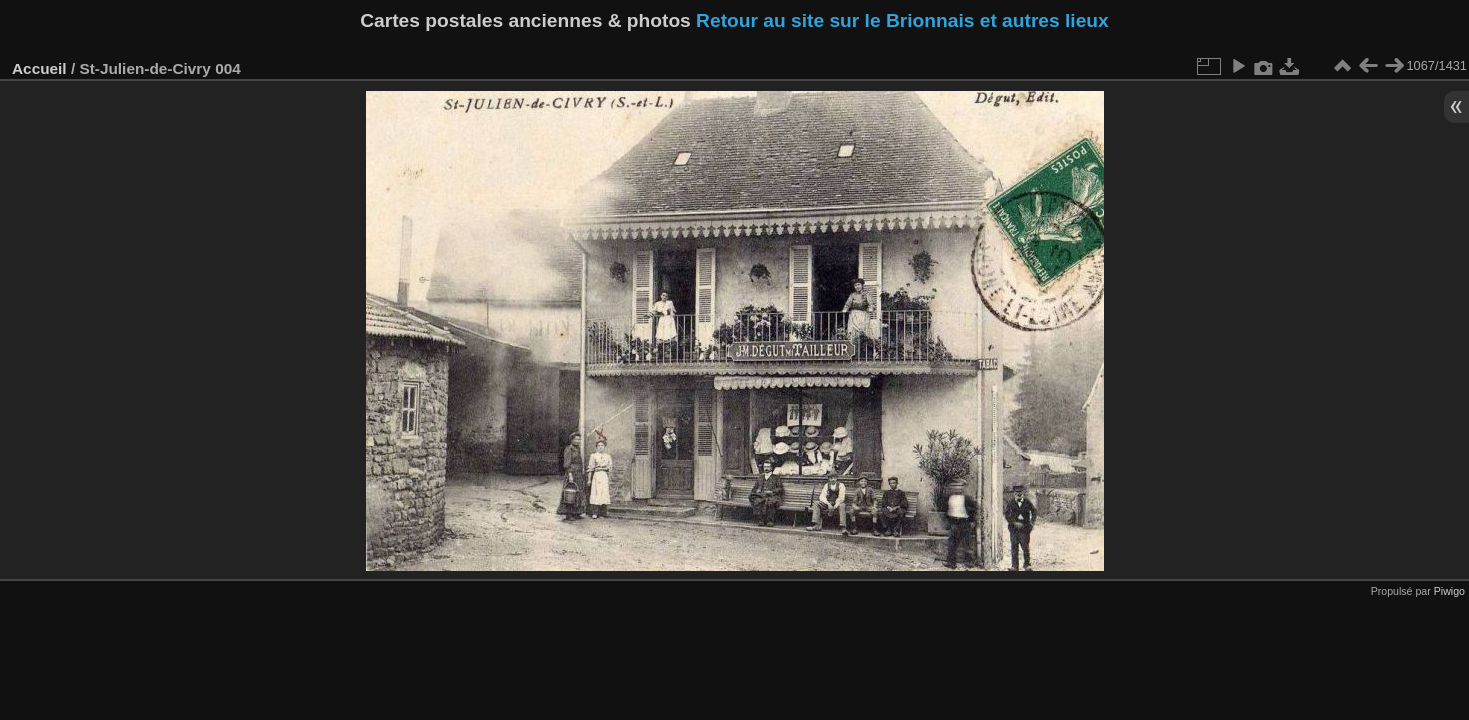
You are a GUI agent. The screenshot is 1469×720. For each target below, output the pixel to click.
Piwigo (1449, 591)
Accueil (39, 68)
